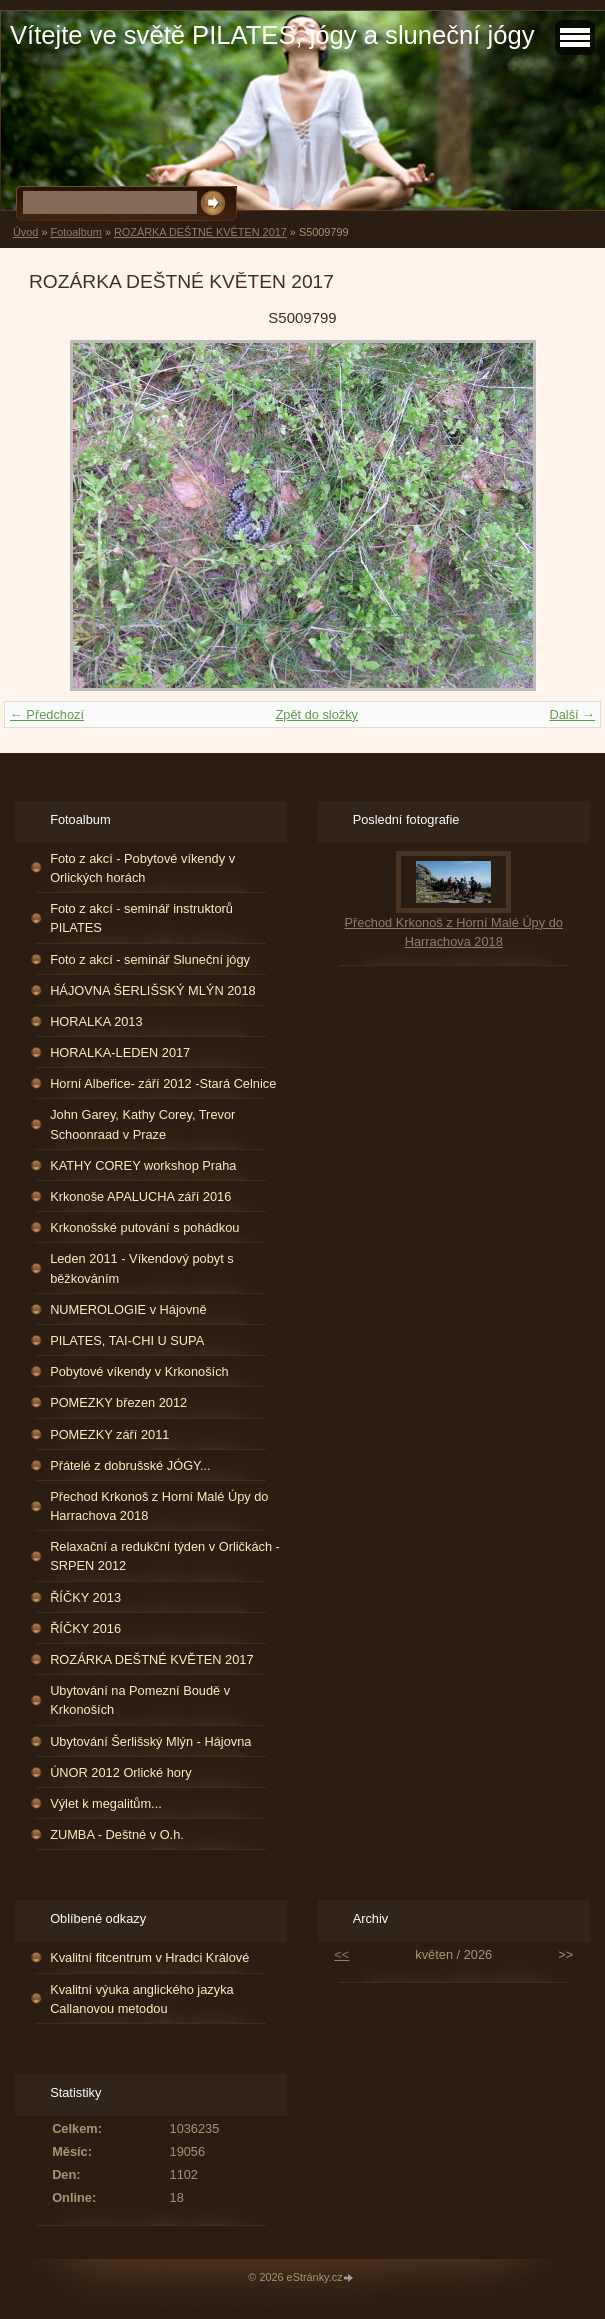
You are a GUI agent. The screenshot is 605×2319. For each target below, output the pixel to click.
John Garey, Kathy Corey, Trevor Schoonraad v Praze (142, 1124)
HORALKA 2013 (96, 1021)
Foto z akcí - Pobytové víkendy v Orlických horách (142, 868)
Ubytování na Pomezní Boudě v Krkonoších (140, 1700)
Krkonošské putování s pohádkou (144, 1227)
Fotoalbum (75, 232)
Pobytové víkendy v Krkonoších (139, 1371)
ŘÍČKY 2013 (85, 1597)
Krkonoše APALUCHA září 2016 (140, 1196)
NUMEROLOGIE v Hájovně (128, 1309)
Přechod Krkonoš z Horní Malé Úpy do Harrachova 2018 (159, 1506)
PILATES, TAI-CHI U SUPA (127, 1340)
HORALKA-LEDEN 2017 (120, 1052)
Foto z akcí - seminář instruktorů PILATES (141, 918)
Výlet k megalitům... (106, 1803)
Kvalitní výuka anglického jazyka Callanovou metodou (142, 1999)
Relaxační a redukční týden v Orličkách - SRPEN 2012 (165, 1556)
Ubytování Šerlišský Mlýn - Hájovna (150, 1741)
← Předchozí (47, 714)
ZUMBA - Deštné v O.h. (117, 1834)
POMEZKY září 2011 (109, 1434)
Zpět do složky (316, 714)
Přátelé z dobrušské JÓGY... (130, 1465)
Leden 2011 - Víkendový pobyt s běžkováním (142, 1268)
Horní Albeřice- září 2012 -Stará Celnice (163, 1083)
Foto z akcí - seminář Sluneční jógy (150, 959)
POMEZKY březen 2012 (118, 1402)
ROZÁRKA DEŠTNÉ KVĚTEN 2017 (200, 232)
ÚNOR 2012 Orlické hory (121, 1772)
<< (341, 1954)
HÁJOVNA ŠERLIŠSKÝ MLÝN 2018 (153, 990)
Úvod (25, 232)
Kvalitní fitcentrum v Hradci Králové (149, 1957)
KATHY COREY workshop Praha (143, 1165)
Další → (572, 714)
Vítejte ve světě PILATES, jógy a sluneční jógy (272, 35)
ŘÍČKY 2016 (85, 1628)
